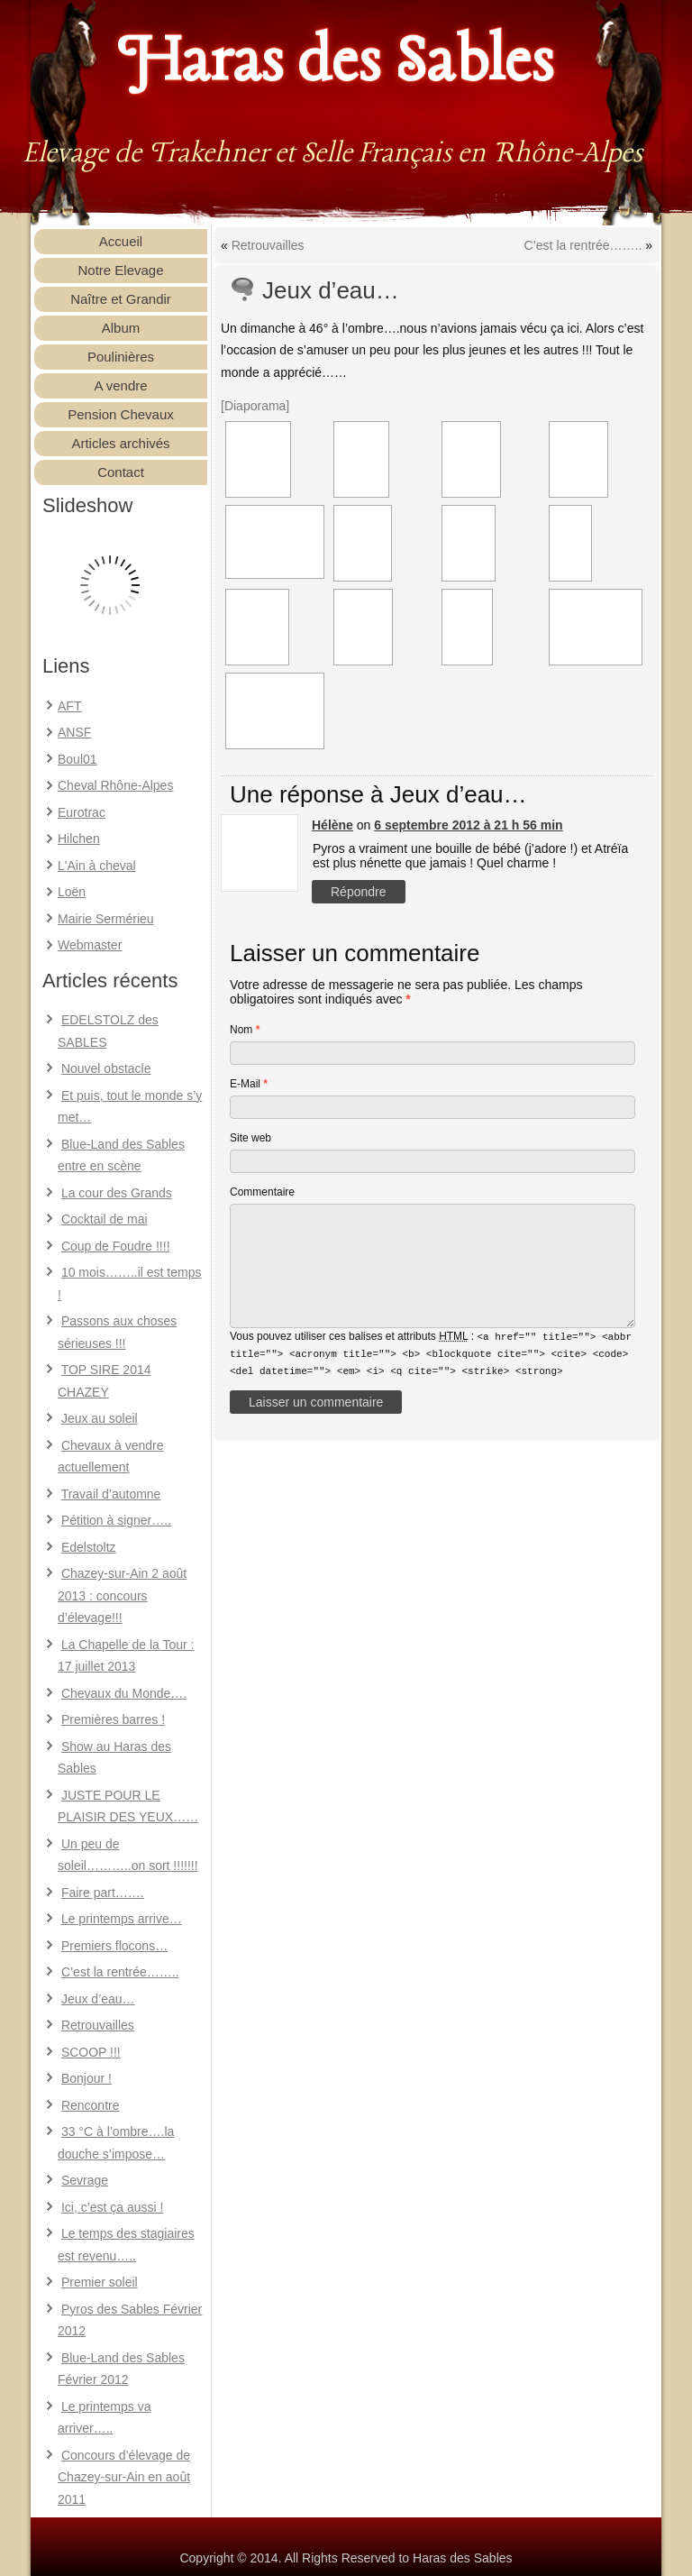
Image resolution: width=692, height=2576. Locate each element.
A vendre (120, 385)
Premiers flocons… (114, 1946)
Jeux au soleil (99, 1418)
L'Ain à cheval (97, 865)
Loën (72, 892)
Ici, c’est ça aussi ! (112, 2207)
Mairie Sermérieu (106, 919)
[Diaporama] (255, 406)
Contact (120, 472)
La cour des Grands (116, 1193)
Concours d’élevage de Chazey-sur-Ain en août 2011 (124, 2477)
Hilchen (79, 838)
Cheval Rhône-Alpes (115, 785)
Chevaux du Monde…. (124, 1693)
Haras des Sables (336, 63)
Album (121, 327)
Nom (245, 1029)
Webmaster (90, 945)
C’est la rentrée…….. (120, 1972)
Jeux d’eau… (98, 1999)
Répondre (359, 892)
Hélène (332, 825)
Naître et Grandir (120, 299)
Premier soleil (99, 2282)
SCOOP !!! (91, 2052)
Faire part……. (102, 1892)
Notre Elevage (120, 270)
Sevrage (84, 2180)
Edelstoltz (88, 1547)
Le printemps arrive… (121, 1918)
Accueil (120, 241)
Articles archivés (120, 443)
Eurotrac (81, 812)
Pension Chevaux (121, 414)
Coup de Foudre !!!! (115, 1246)
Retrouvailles (97, 2025)
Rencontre (90, 2105)
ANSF (74, 732)
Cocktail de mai (104, 1219)
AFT (69, 706)
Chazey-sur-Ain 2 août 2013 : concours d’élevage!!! (122, 1595)
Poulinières (120, 356)
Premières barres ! (113, 1719)
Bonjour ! (86, 2078)
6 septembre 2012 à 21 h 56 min (468, 825)
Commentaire (262, 1192)
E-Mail (249, 1083)
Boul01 (77, 759)
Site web (250, 1138)
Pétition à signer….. (116, 1520)
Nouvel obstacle (106, 1068)
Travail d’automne (111, 1494)
